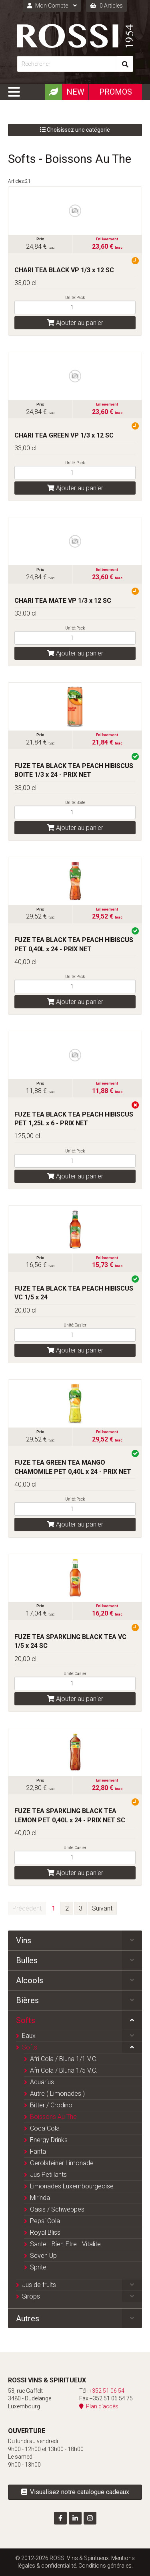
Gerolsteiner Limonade (62, 2163)
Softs (25, 2020)
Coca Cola (45, 2128)
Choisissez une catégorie (75, 130)
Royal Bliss (45, 2232)
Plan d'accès (98, 2406)
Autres (27, 2318)
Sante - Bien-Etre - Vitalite (65, 2244)
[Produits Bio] (53, 92)
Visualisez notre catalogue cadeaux (75, 2492)
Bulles (27, 1960)
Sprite (38, 2267)
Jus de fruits (39, 2285)
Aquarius (42, 2082)
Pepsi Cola (45, 2221)
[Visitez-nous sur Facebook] (60, 2518)
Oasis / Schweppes (57, 2209)
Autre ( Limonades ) (57, 2093)
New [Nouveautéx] (75, 92)
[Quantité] (75, 307)
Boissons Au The (53, 2117)
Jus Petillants (48, 2174)
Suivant (102, 1908)
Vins (23, 1940)
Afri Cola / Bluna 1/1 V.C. (64, 2059)
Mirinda (40, 2198)
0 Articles (106, 5)
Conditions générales (105, 2565)
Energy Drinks (49, 2140)
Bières (27, 2000)
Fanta (38, 2151)
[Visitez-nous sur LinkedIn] (75, 2518)
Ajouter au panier (75, 323)
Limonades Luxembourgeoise (72, 2186)
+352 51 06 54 (106, 2391)
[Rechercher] (67, 64)
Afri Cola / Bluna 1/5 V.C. (64, 2070)
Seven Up (43, 2255)
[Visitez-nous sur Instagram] (90, 2518)
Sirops (31, 2296)
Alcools (29, 1980)
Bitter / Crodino (51, 2105)
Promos (115, 92)
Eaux (29, 2035)
